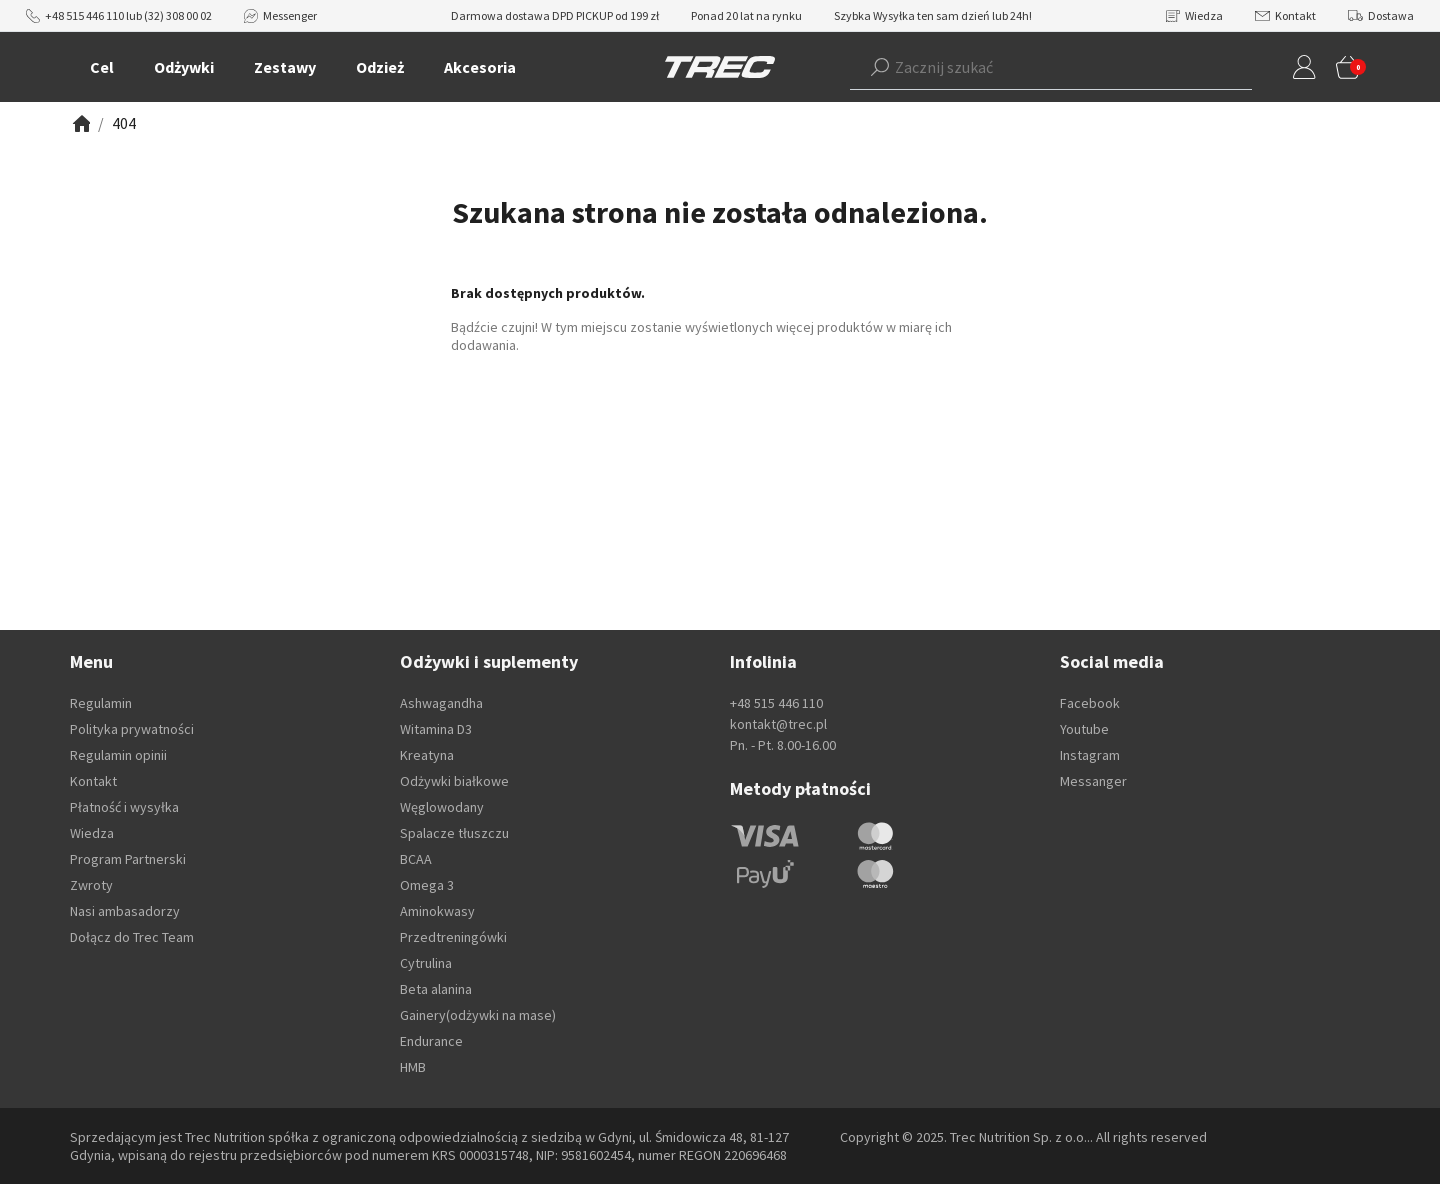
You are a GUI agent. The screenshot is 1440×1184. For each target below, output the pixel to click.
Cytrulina (426, 963)
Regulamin (101, 703)
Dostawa (1381, 15)
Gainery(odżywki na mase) (478, 1015)
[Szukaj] (880, 67)
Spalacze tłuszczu (454, 833)
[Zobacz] (80, 123)
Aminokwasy (437, 911)
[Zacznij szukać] (1020, 67)
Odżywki (184, 67)
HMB (413, 1067)
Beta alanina (436, 989)
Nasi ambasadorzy (125, 911)
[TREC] (720, 66)
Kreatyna (427, 755)
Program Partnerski (128, 859)
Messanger (1093, 781)
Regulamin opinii (118, 755)
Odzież (380, 67)
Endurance (431, 1041)
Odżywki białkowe (454, 781)
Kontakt (1285, 15)
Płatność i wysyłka (124, 807)
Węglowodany (442, 807)
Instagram (1090, 755)
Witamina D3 (436, 729)
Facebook (1090, 703)
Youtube (1084, 729)
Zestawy (285, 67)
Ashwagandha (441, 703)
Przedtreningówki (453, 937)
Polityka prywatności (132, 729)
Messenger (280, 15)
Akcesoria (480, 67)
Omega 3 (427, 885)
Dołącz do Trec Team (132, 937)
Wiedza (1194, 15)
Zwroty (91, 885)
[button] (1020, 67)
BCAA (416, 859)
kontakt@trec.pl (778, 724)
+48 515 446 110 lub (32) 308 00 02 (119, 15)
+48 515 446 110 (776, 703)
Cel (102, 67)
